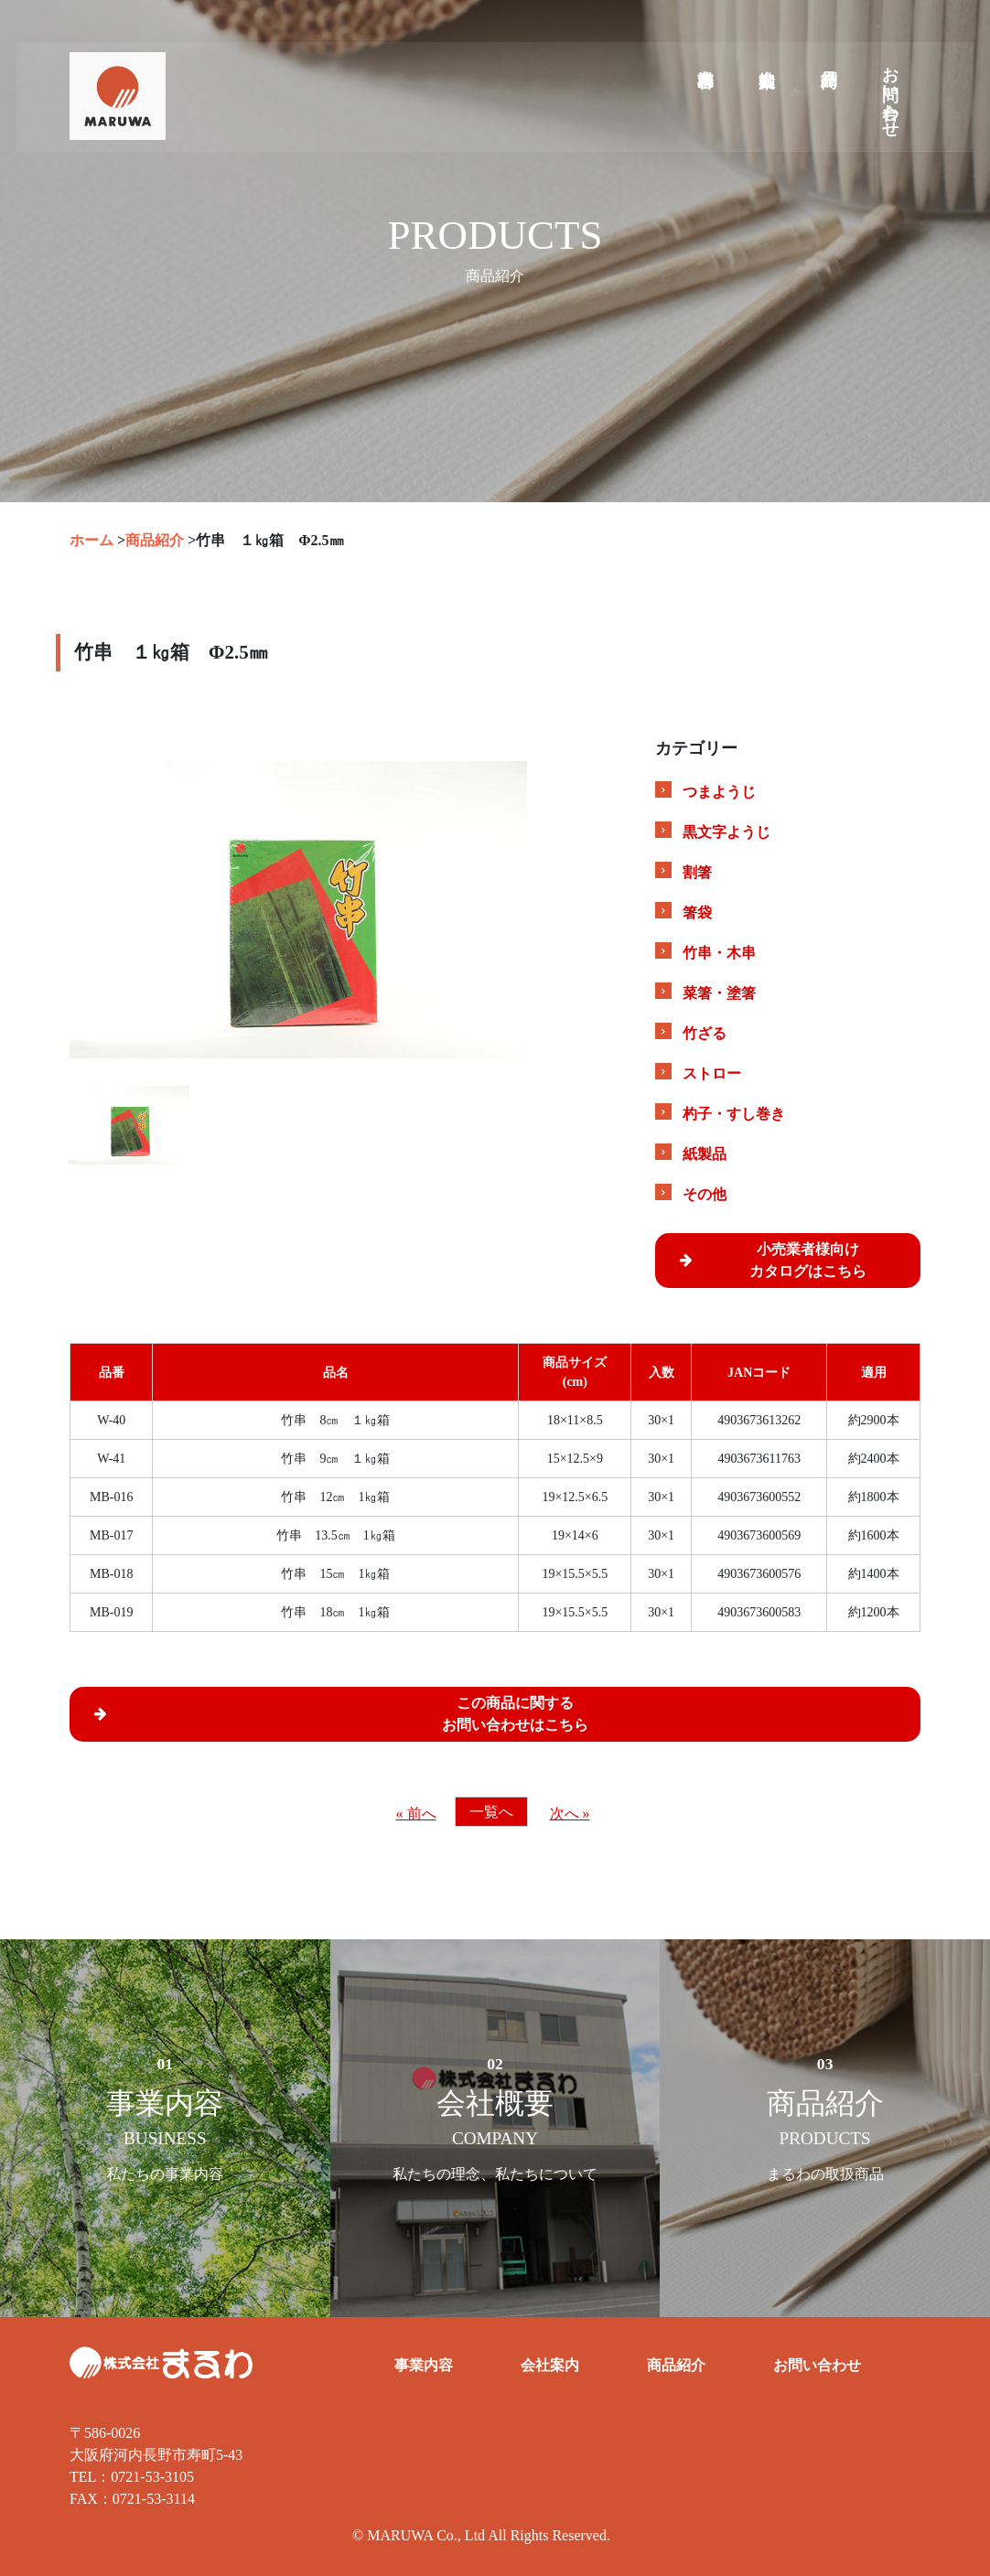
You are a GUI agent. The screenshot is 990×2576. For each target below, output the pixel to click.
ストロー (712, 1073)
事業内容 (423, 2365)
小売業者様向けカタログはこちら (766, 1260)
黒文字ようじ (726, 832)
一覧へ (491, 1811)
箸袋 (697, 912)
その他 (704, 1194)
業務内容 (705, 63)
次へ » (570, 1813)
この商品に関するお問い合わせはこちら (334, 1713)
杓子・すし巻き (734, 1114)
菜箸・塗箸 (719, 993)
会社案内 (766, 63)
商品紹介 (827, 63)
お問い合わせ (890, 97)
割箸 (697, 872)
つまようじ (719, 792)
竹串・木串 (719, 953)
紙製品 (704, 1154)
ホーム (91, 540)
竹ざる (704, 1033)
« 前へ (416, 1813)
